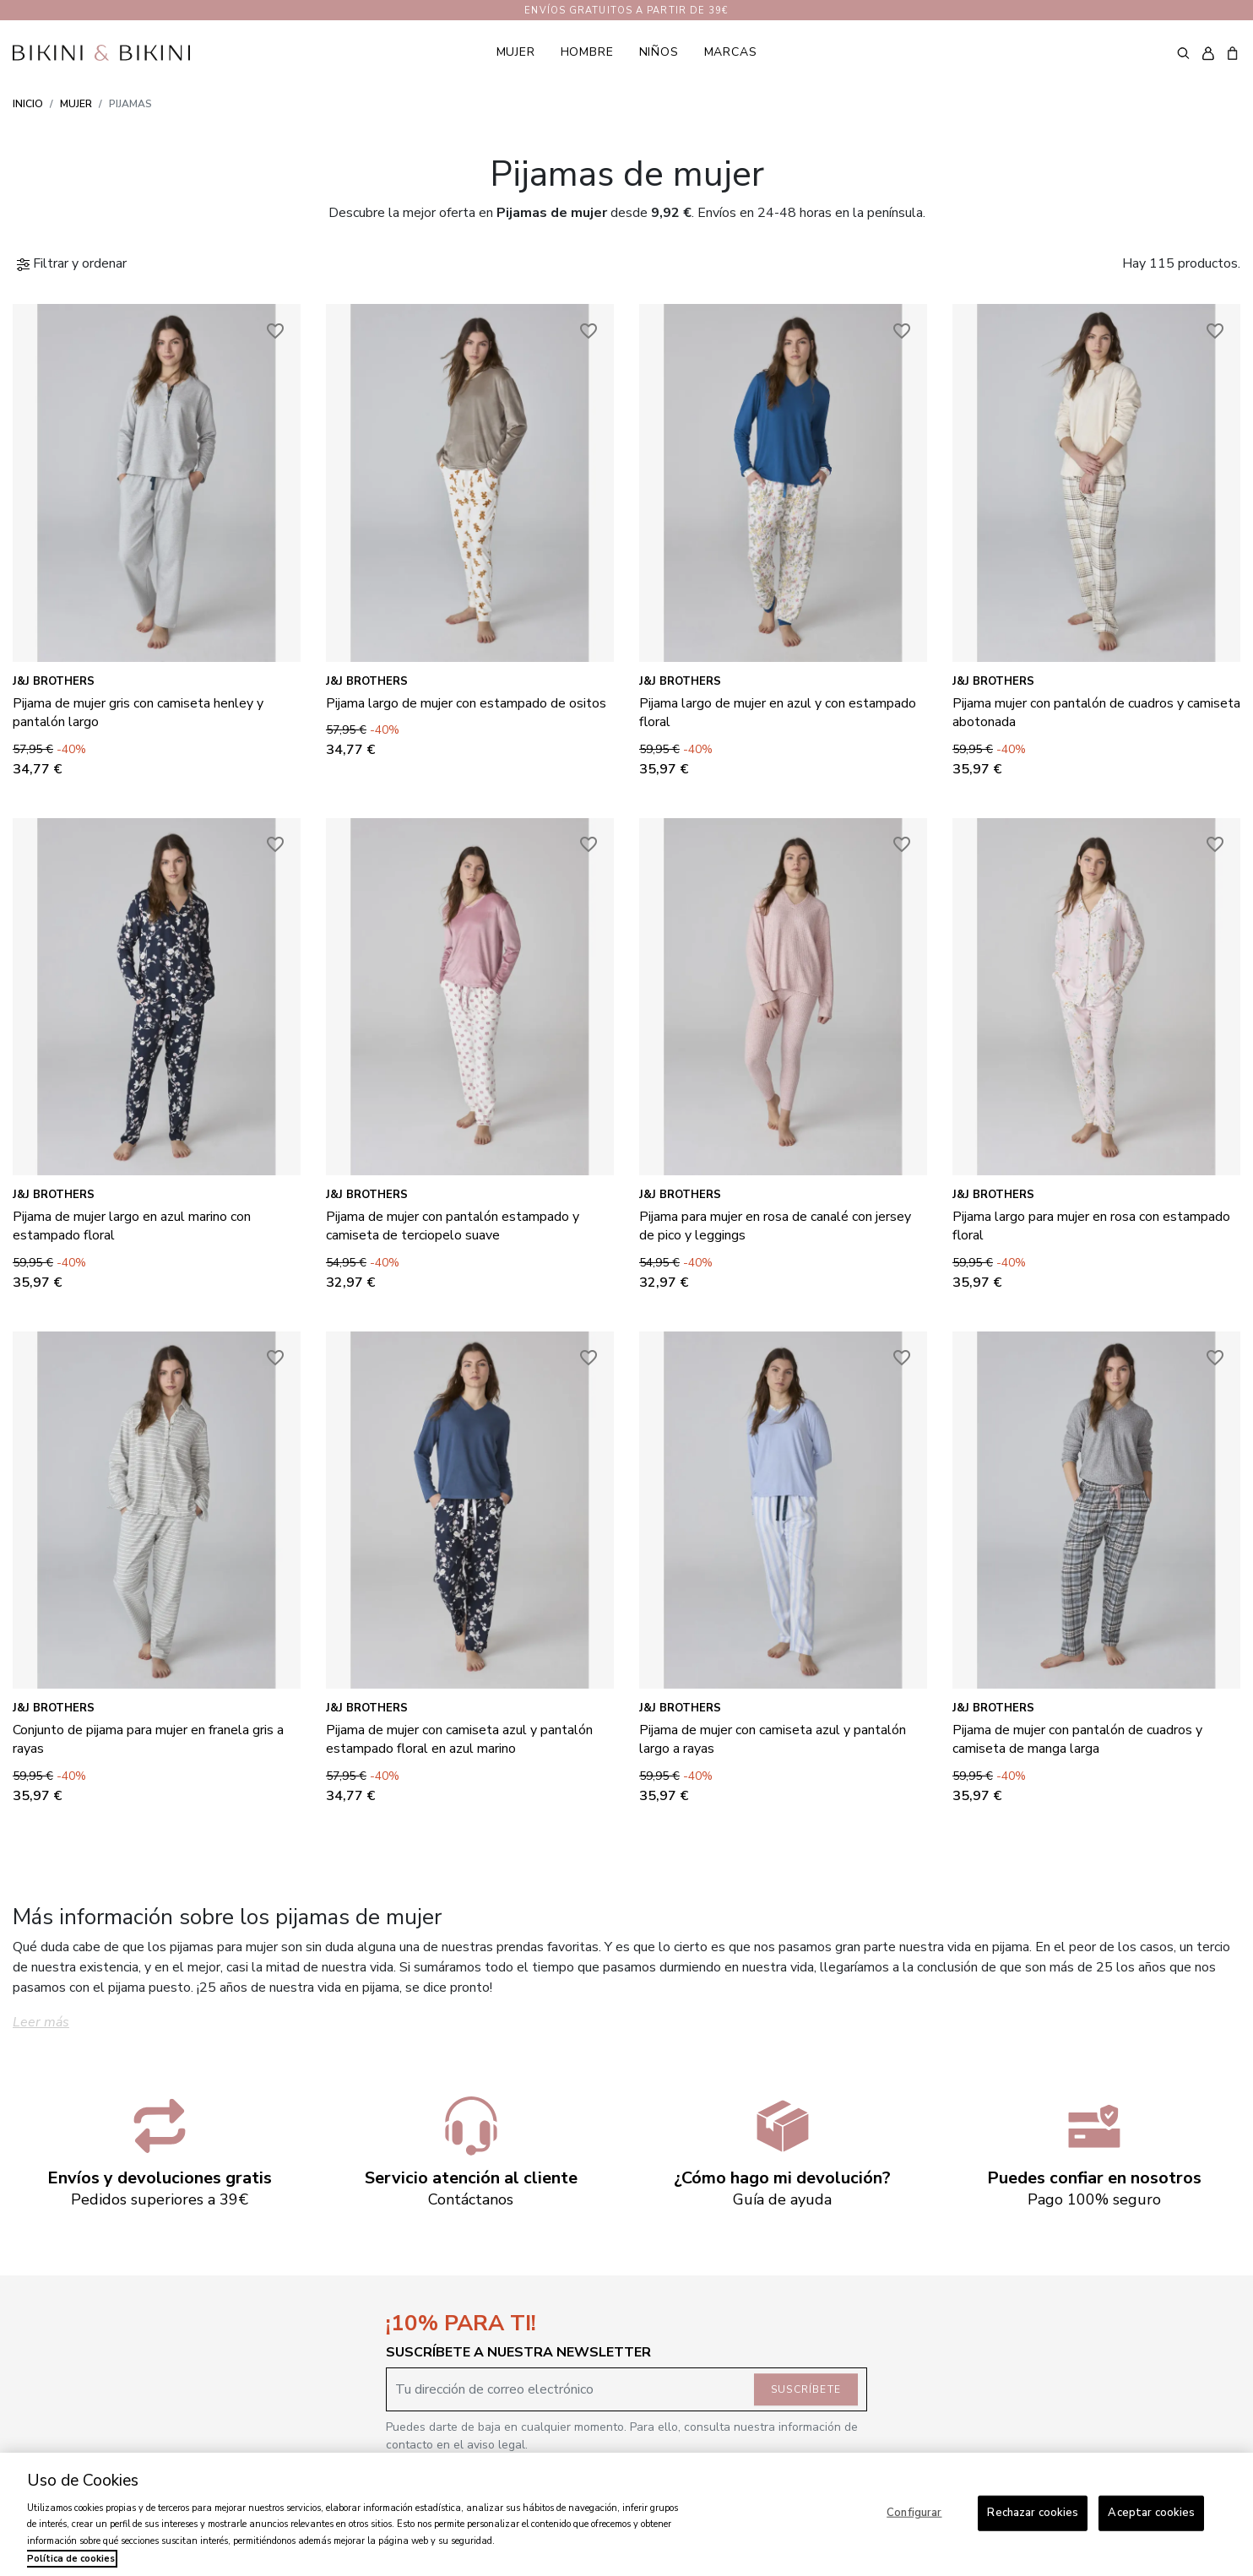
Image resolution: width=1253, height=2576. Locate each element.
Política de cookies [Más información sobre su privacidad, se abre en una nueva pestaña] (71, 2558)
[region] (626, 2514)
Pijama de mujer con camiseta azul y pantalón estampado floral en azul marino (459, 1739)
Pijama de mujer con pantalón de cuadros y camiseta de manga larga (1077, 1739)
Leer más (41, 2022)
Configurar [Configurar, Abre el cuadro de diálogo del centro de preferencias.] (914, 2512)
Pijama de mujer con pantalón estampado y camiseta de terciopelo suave (452, 1226)
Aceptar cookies (1151, 2512)
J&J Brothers (54, 681)
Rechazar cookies (1032, 2512)
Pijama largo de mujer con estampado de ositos (466, 703)
